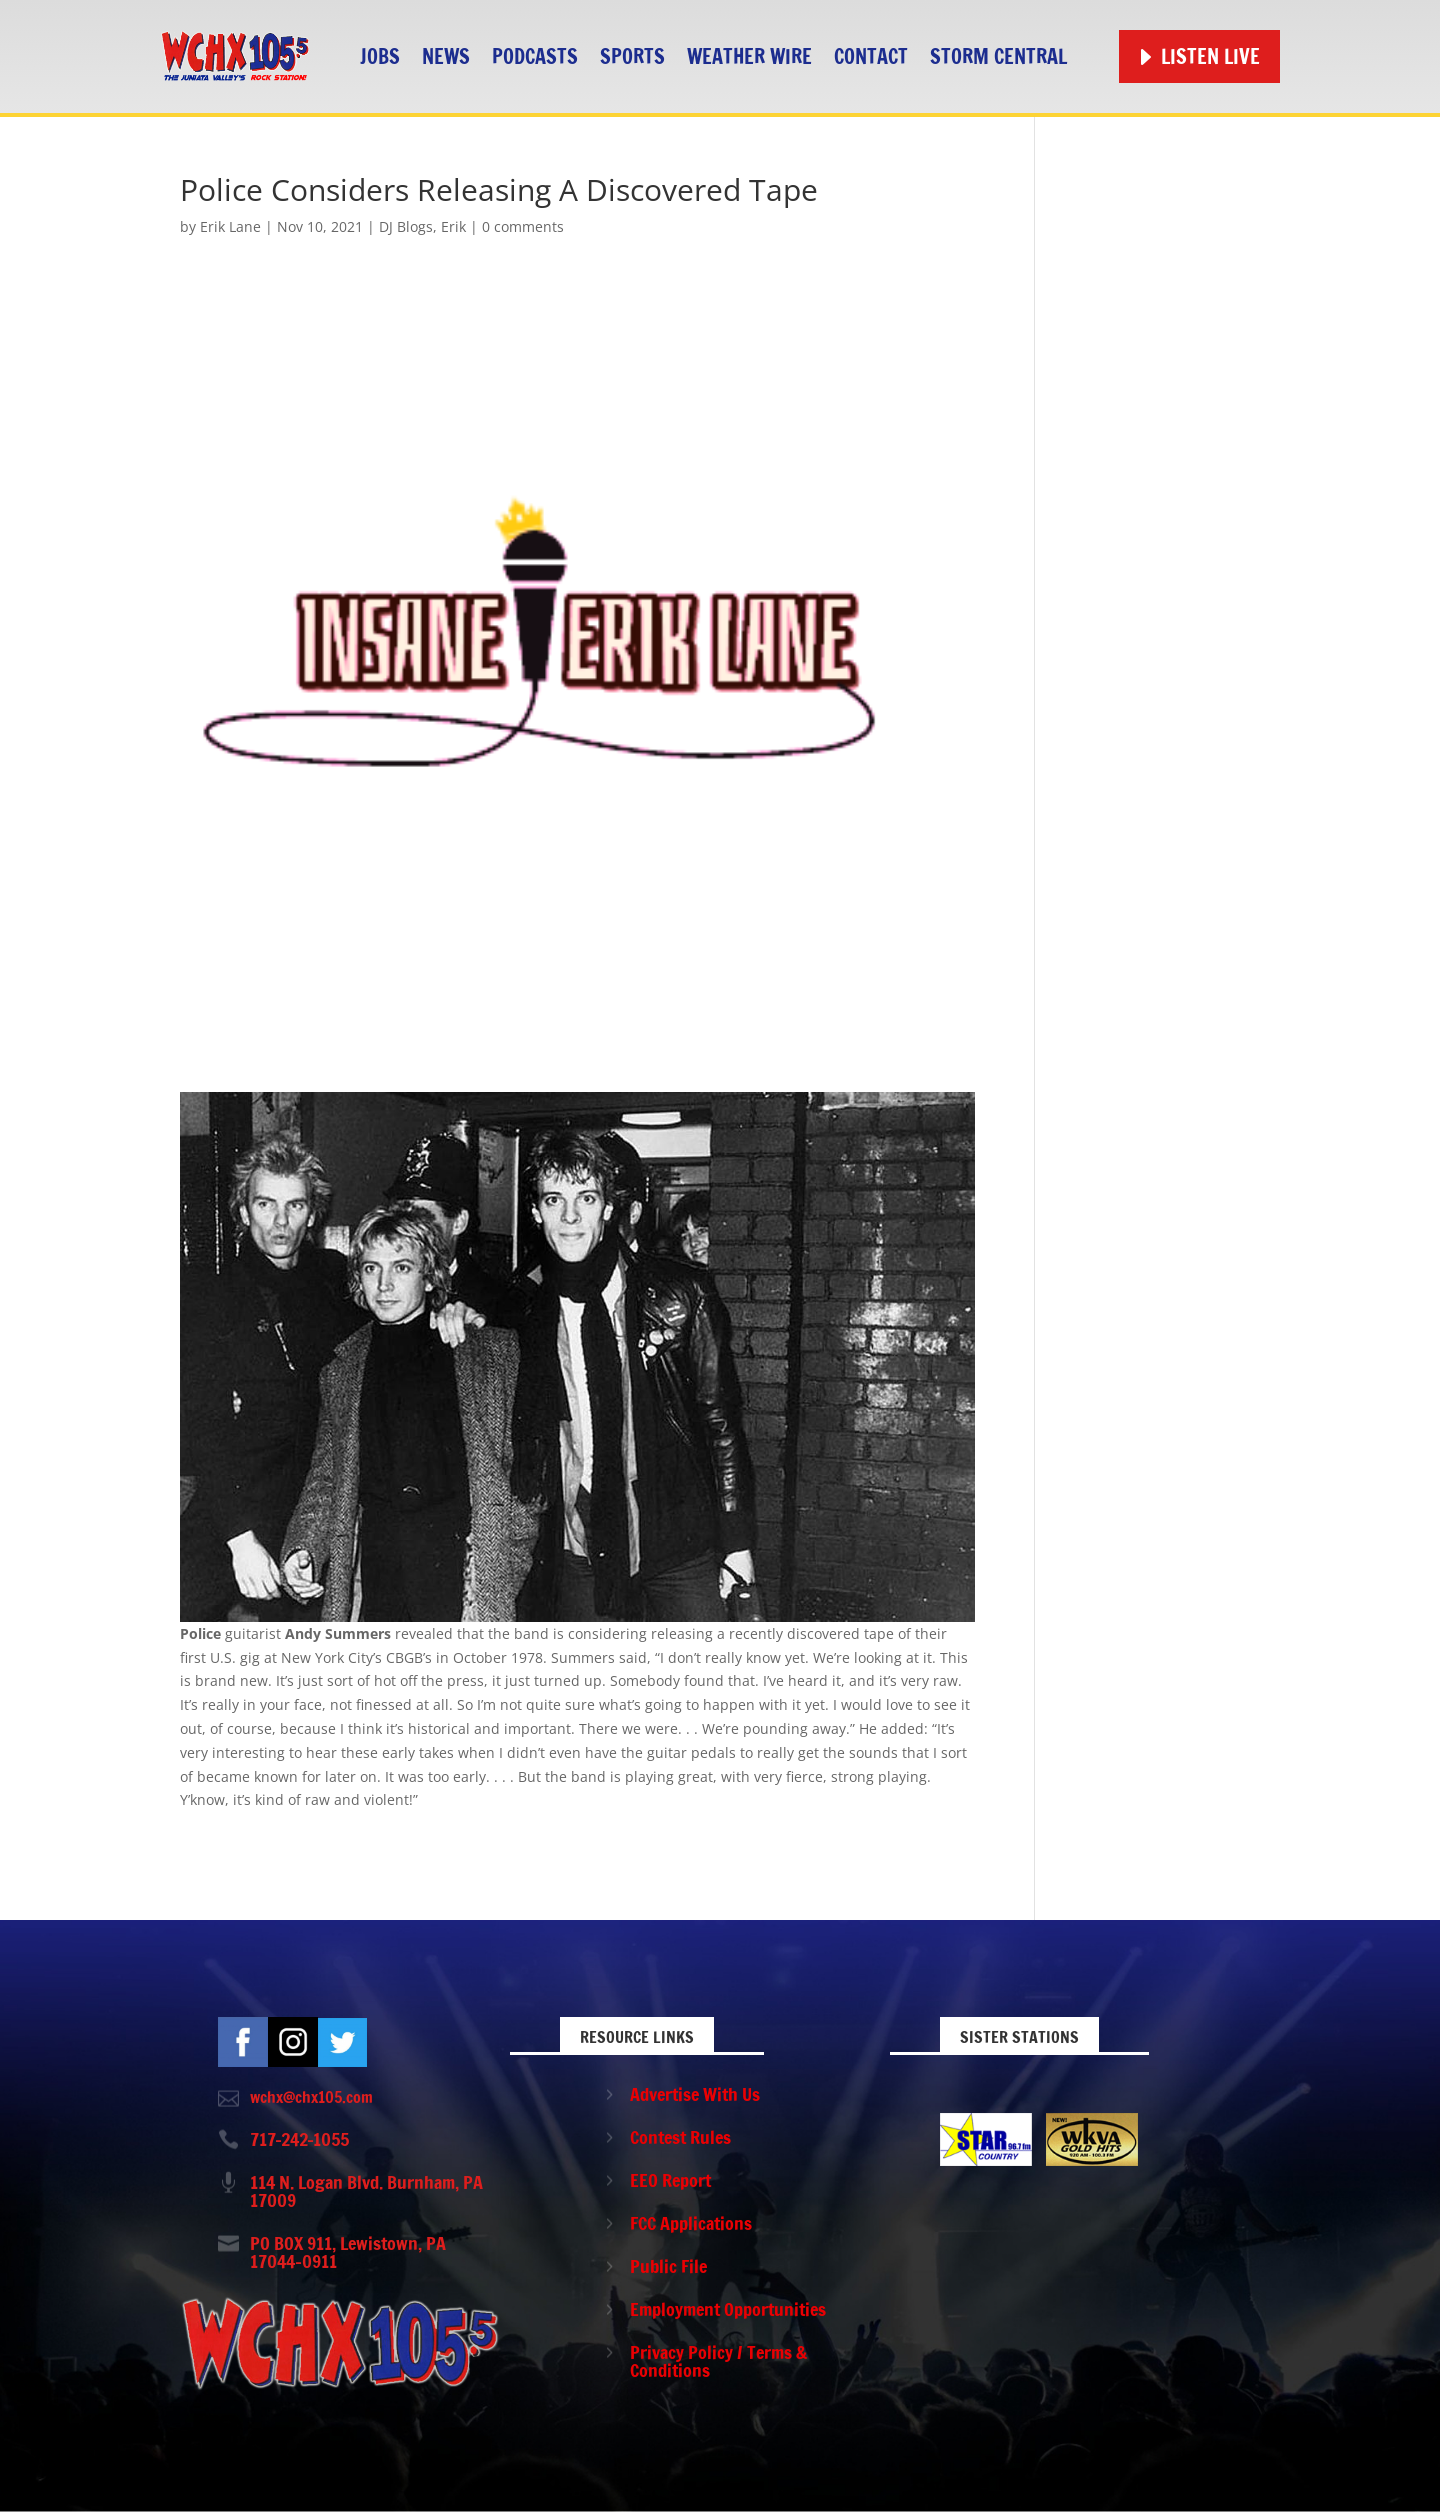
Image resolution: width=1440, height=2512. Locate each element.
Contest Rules (680, 2137)
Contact (871, 56)
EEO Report (670, 2180)
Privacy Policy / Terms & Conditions (718, 2361)
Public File (668, 2266)
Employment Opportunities (728, 2309)
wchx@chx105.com (311, 2097)
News (446, 56)
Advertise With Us (695, 2094)
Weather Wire (749, 56)
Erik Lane (230, 226)
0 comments (523, 226)
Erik (453, 226)
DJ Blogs (406, 226)
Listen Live (1210, 56)
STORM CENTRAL (998, 56)
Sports (632, 56)
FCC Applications (691, 2223)
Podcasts (535, 56)
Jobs (380, 56)
